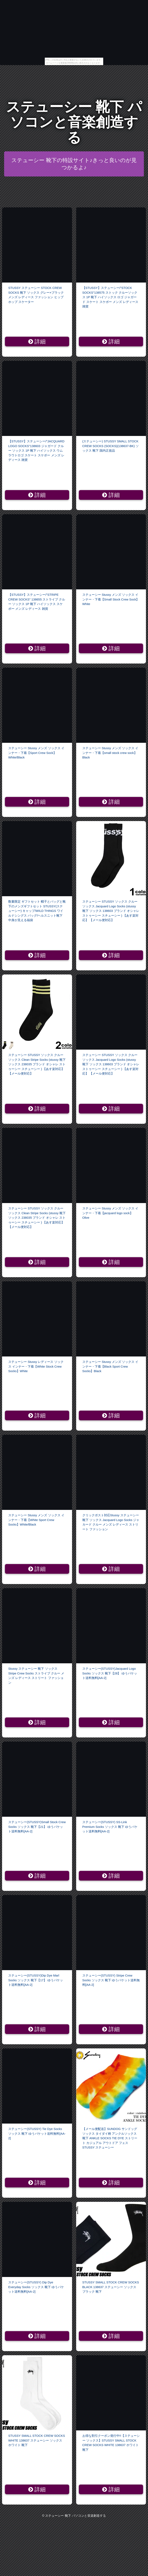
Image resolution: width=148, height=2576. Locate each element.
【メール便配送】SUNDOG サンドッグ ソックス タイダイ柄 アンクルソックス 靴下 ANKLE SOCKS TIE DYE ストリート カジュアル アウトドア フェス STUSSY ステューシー (109, 2138)
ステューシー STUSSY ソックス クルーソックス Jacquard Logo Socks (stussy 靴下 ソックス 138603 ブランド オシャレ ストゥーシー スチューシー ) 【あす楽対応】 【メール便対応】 (111, 911)
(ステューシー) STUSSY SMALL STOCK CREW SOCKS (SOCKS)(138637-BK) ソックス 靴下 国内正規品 (110, 445)
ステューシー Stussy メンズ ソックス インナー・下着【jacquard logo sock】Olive (110, 1213)
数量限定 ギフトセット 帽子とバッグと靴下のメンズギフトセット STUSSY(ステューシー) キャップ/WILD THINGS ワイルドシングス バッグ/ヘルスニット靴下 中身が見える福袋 (37, 911)
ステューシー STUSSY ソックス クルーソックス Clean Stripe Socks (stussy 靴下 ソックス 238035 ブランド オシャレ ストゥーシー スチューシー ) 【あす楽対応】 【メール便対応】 (37, 1064)
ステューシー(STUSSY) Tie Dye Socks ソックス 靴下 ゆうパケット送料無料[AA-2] (37, 2133)
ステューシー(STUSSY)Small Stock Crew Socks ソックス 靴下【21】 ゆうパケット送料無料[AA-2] (37, 1826)
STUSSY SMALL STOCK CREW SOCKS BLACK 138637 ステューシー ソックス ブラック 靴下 (110, 2286)
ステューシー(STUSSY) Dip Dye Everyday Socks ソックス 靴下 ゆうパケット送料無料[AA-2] (36, 2286)
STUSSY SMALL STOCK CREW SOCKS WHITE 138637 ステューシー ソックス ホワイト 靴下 (36, 2440)
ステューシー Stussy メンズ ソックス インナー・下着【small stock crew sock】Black (110, 752)
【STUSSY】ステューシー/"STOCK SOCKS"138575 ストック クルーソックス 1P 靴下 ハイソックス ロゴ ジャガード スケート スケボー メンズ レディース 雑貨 (110, 297)
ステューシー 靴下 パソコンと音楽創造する (74, 122)
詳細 (37, 342)
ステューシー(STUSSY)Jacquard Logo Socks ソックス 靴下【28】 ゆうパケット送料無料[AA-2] (109, 1673)
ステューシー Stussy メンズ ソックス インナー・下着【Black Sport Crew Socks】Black (110, 1366)
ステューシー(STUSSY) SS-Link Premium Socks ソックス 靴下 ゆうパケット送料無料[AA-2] (110, 1826)
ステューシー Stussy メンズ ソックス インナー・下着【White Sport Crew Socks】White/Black (36, 1519)
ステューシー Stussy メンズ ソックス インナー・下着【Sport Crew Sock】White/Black (36, 752)
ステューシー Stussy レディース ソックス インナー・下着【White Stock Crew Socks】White (36, 1366)
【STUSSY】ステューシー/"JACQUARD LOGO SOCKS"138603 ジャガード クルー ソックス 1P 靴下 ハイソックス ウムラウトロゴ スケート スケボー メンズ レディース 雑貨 (36, 450)
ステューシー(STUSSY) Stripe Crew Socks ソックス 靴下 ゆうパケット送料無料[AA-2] (111, 1980)
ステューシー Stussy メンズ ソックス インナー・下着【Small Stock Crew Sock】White (110, 599)
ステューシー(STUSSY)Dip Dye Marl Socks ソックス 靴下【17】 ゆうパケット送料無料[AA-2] (35, 1980)
